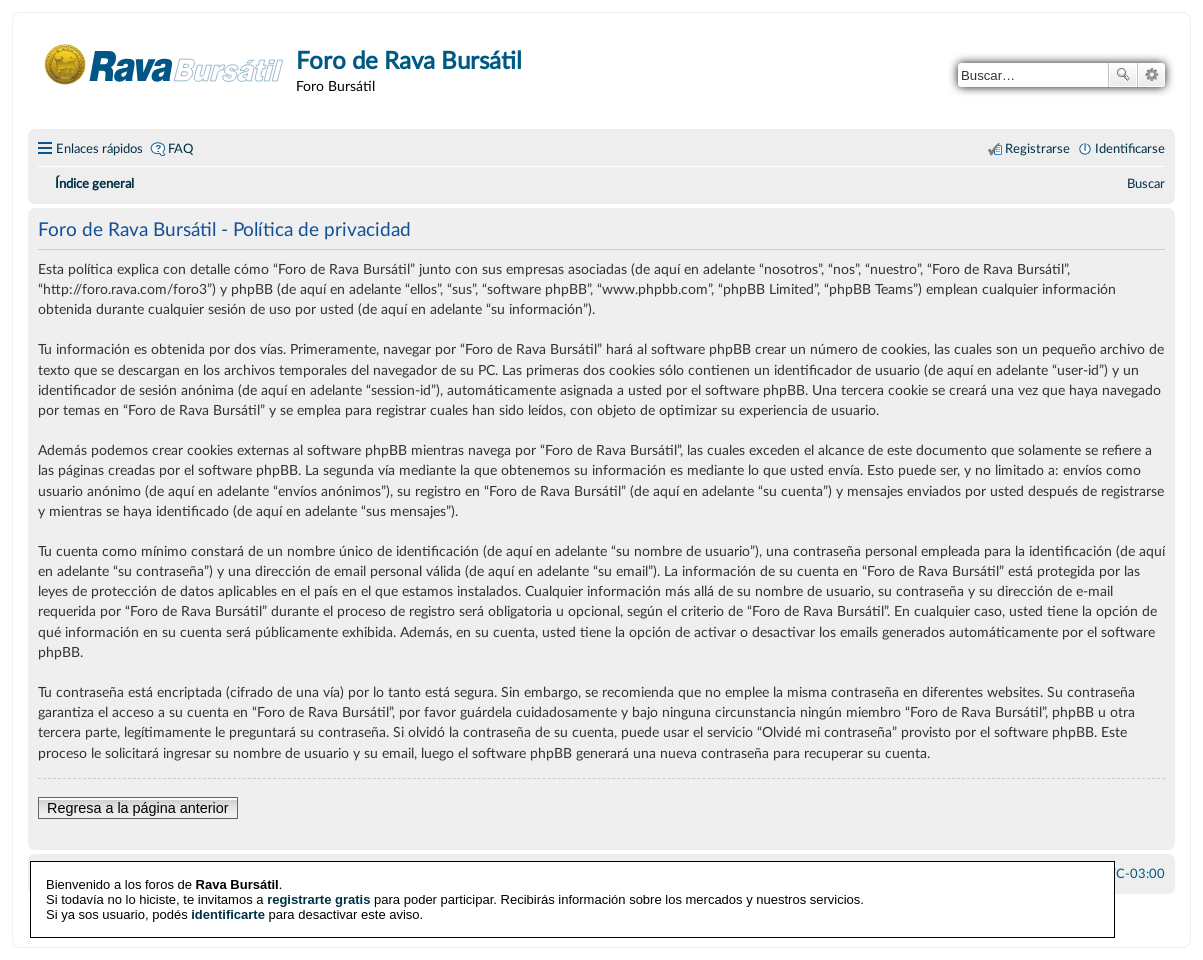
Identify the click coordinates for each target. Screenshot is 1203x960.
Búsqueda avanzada (1151, 75)
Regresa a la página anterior (138, 808)
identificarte (228, 913)
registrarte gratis (318, 898)
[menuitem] (1146, 184)
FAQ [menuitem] (180, 149)
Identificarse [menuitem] (1130, 149)
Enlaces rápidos (99, 149)
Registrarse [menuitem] (1037, 149)
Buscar (1123, 75)
